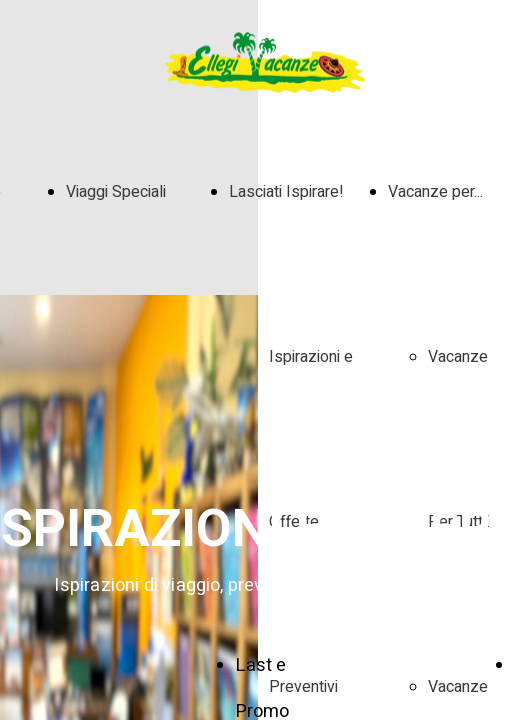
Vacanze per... (435, 192)
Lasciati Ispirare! (286, 192)
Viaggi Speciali (116, 192)
